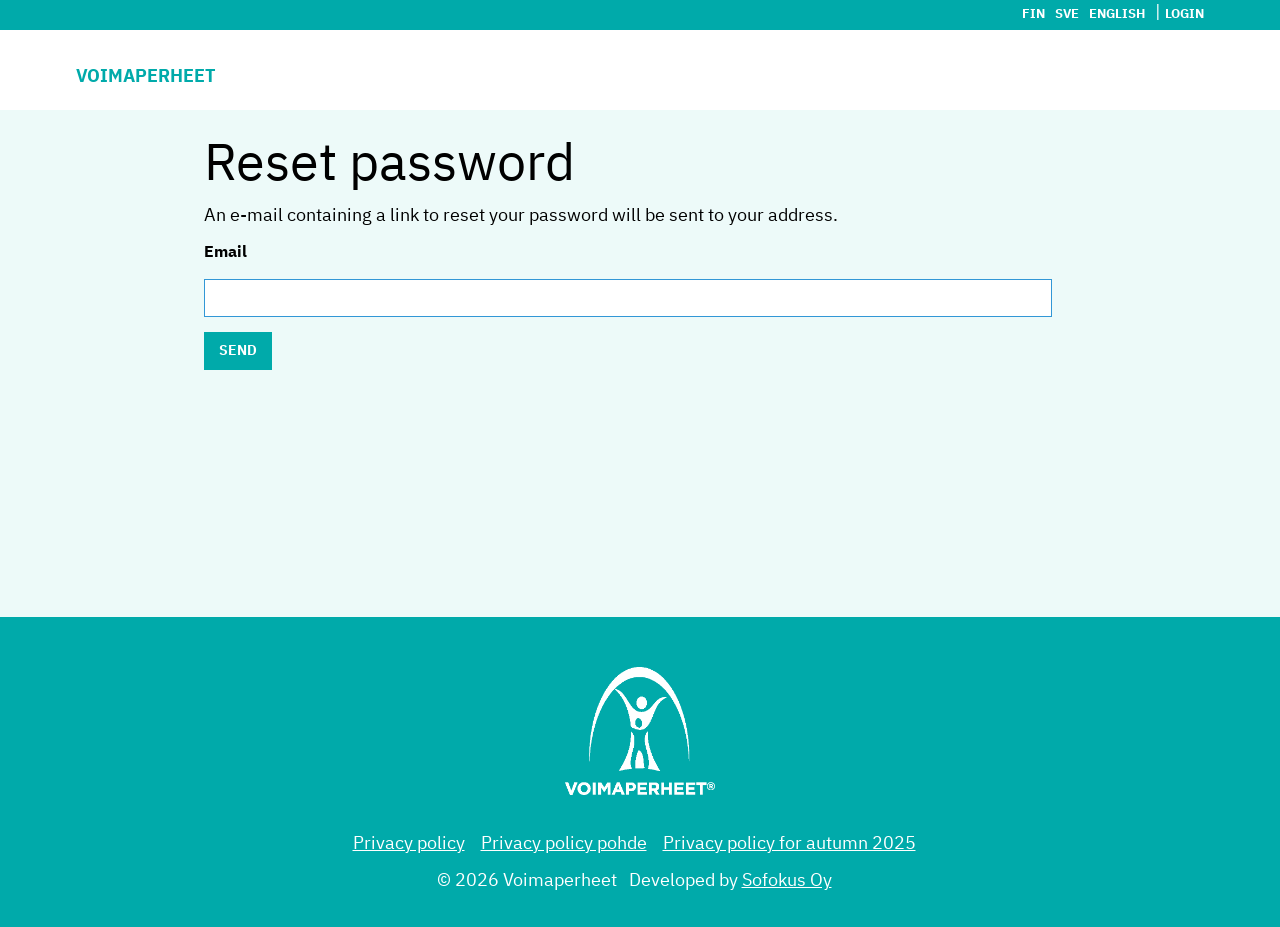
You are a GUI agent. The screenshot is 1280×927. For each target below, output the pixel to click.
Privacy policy (409, 844)
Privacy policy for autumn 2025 (789, 844)
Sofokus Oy (787, 881)
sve (1067, 14)
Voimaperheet (146, 77)
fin (1033, 14)
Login (1184, 14)
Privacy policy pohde (564, 844)
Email (225, 253)
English (1117, 14)
